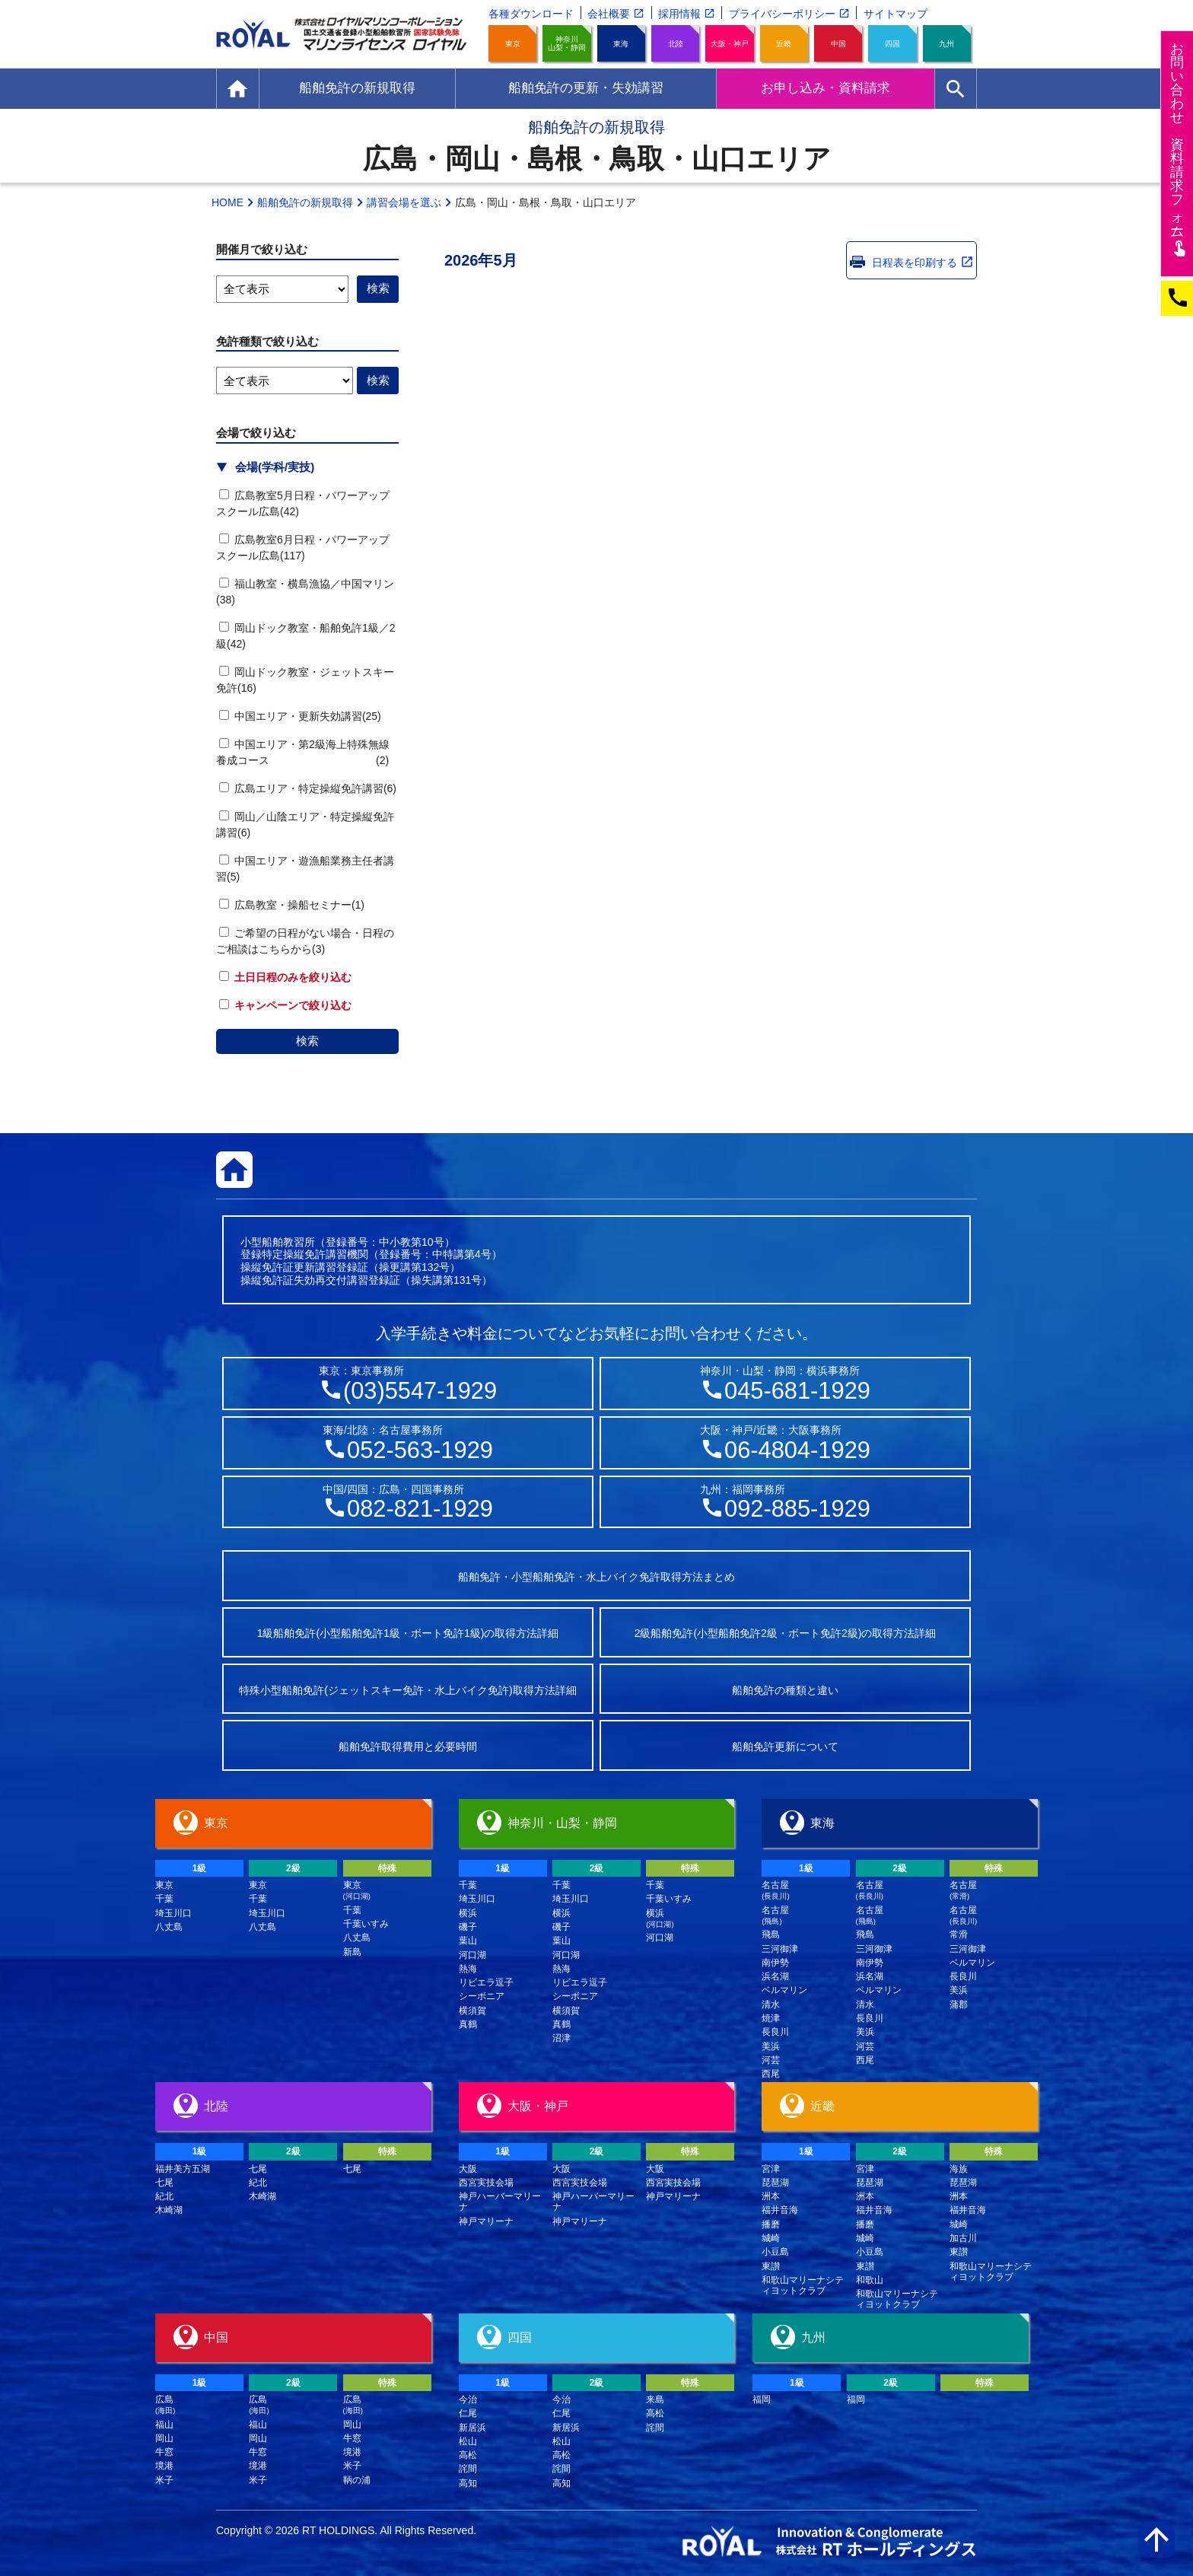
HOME (227, 202)
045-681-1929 (797, 1390)
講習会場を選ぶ (404, 202)
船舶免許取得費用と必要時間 (408, 1746)
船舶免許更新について (785, 1746)
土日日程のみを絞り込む (285, 977)
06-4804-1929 (797, 1450)
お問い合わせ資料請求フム (1178, 148)
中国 (838, 44)
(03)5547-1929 (420, 1390)
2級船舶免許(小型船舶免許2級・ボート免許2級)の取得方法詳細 (786, 1633)
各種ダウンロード (531, 14)
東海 (620, 44)
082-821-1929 (420, 1508)
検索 (307, 1040)
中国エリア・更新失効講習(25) (300, 716)
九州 (946, 44)
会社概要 (608, 14)
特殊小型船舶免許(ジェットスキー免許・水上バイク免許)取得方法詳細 (407, 1690)
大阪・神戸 (730, 44)
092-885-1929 (797, 1508)
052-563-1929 (420, 1450)
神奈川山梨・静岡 (567, 43)
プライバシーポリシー (782, 14)
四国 (892, 44)
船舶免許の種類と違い (785, 1690)
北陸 (675, 44)
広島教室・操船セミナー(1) (291, 905)
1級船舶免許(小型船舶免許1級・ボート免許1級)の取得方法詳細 (408, 1633)
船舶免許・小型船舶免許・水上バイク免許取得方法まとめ (596, 1577)
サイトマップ (895, 14)
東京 (512, 44)
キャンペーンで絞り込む (285, 1005)
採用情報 (679, 14)
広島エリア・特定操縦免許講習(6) (307, 788)
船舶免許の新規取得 (305, 202)
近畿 (783, 44)
